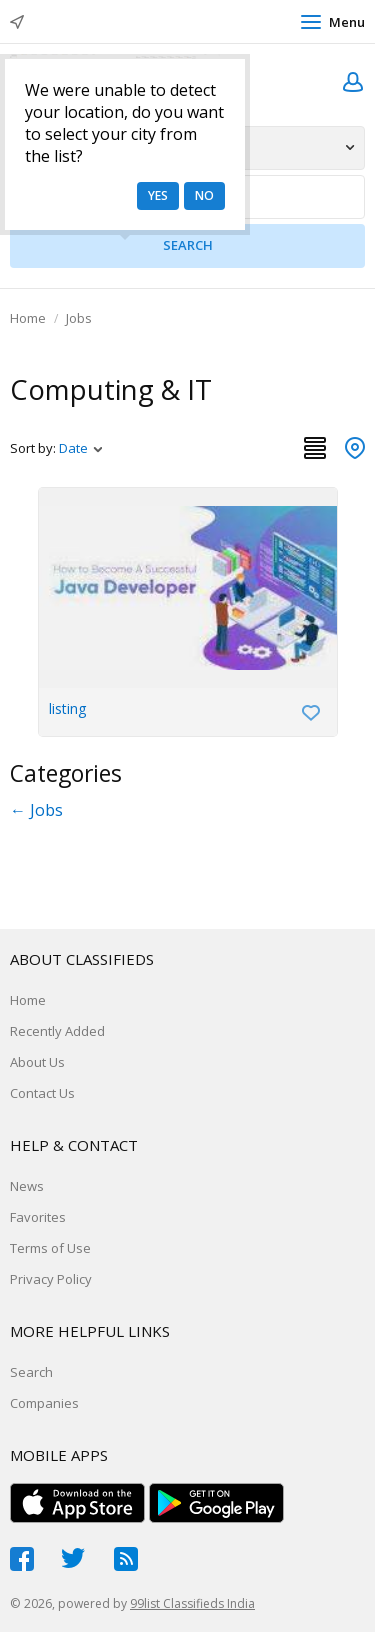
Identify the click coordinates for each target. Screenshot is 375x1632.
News (27, 1186)
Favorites (38, 1217)
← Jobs (36, 810)
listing (68, 708)
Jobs (79, 318)
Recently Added (57, 1031)
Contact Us (42, 1093)
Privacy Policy (51, 1279)
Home (28, 318)
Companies (44, 1403)
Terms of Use (50, 1248)
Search (31, 1372)
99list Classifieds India (192, 1603)
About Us (37, 1062)
